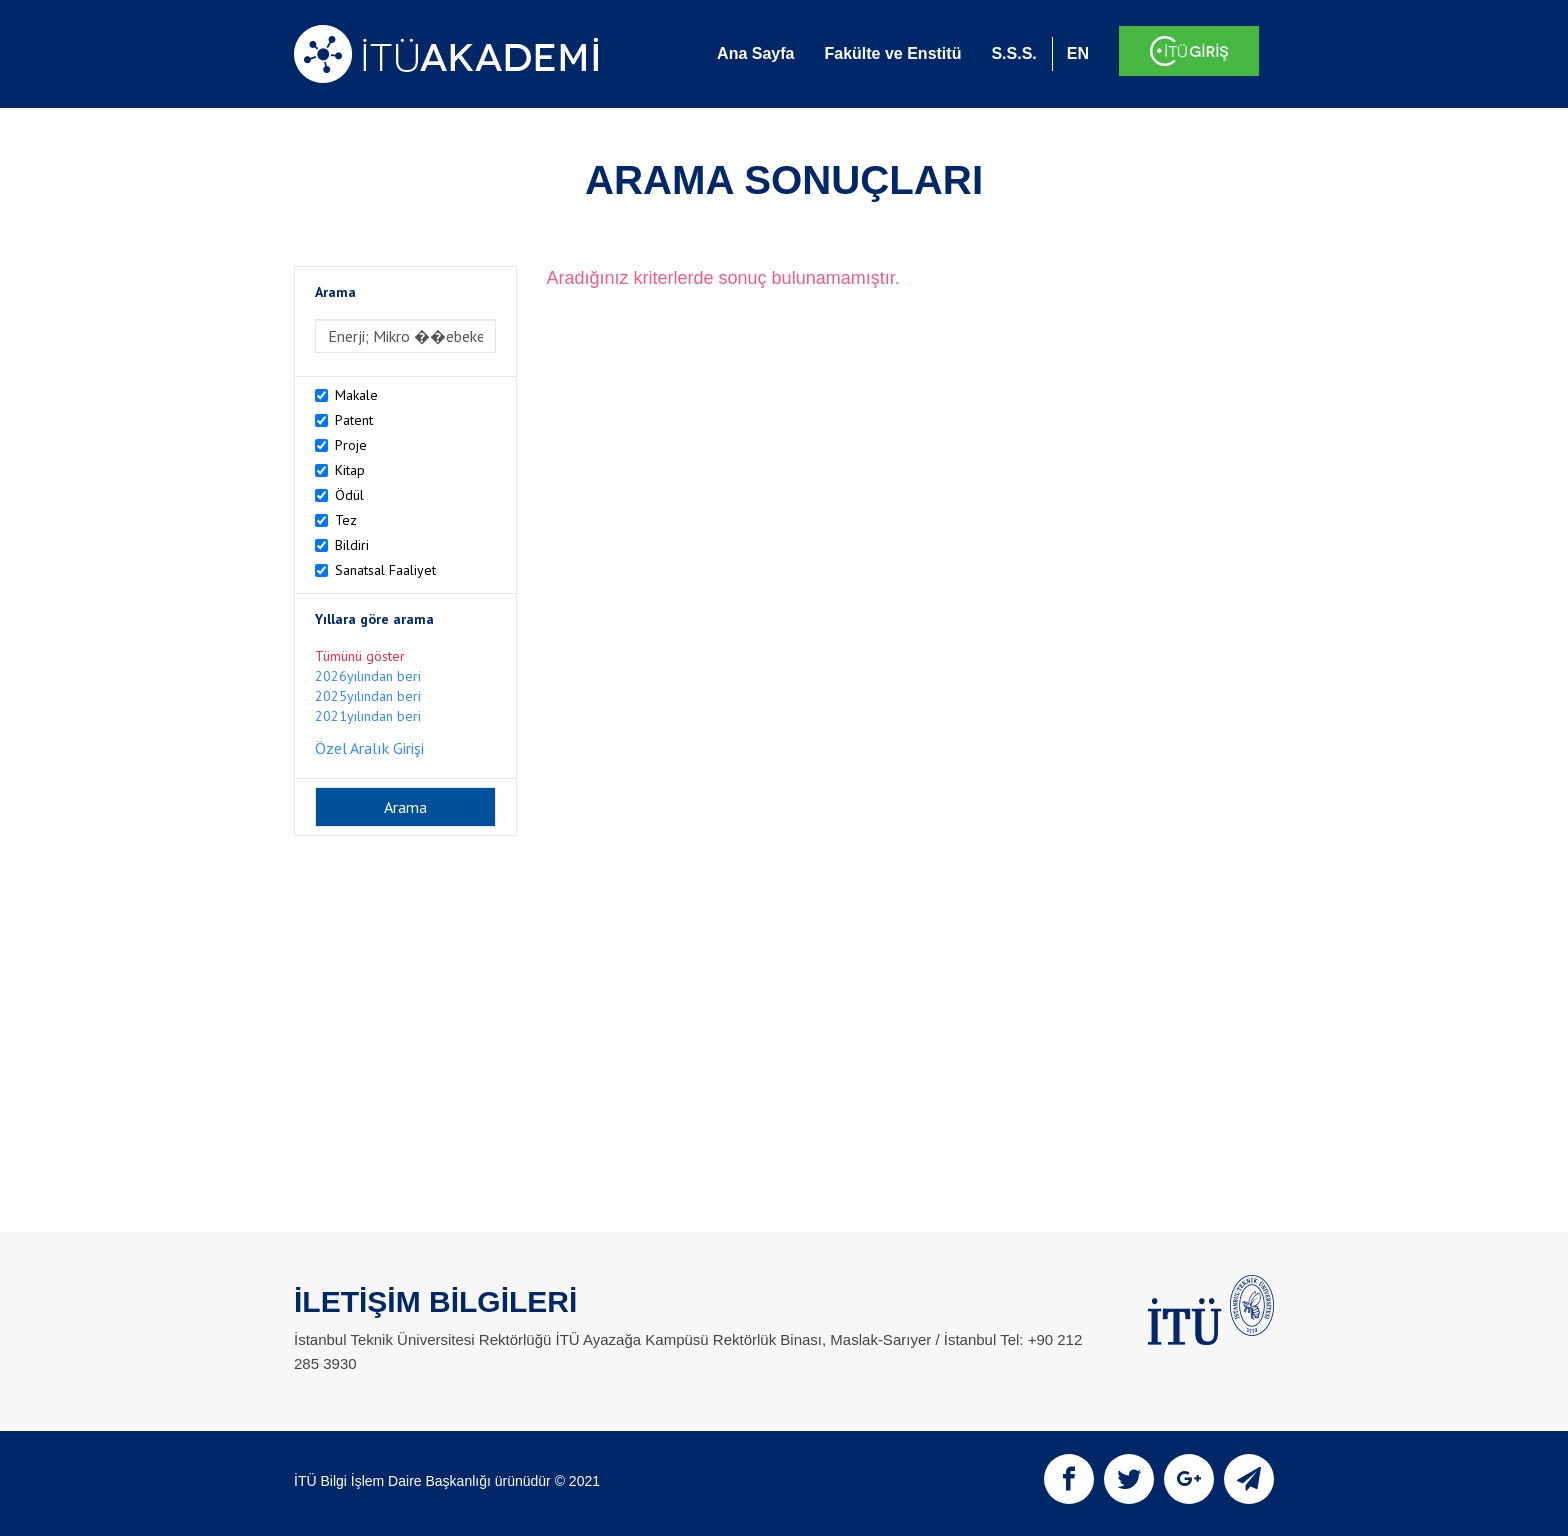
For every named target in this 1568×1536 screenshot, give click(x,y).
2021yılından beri (368, 716)
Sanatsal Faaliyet (385, 570)
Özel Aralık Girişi (369, 748)
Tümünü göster (360, 656)
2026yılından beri (368, 676)
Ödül (349, 495)
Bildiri (352, 545)
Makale (356, 395)
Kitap (350, 470)
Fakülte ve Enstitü (892, 53)
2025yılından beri (368, 696)
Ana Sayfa (755, 53)
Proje (351, 445)
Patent (354, 420)
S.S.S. (1013, 53)
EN (1078, 53)
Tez (346, 520)
